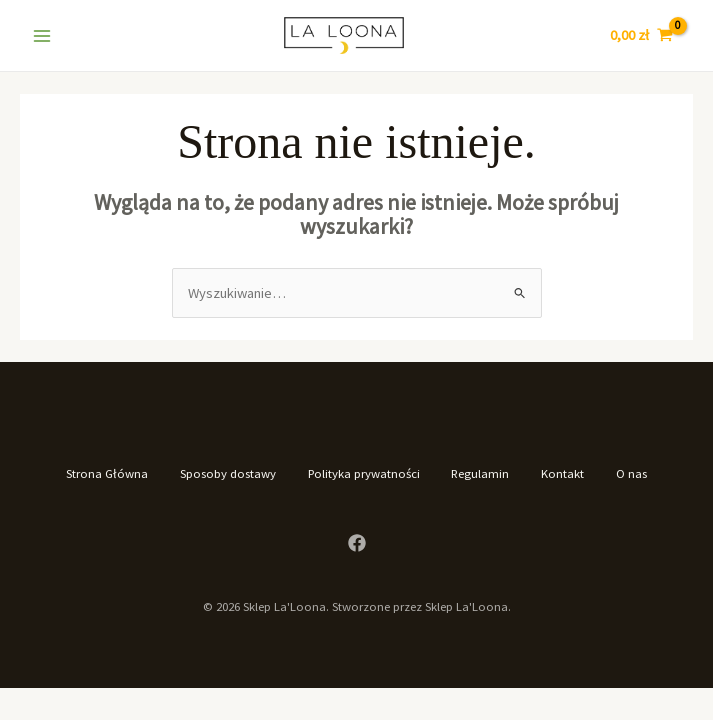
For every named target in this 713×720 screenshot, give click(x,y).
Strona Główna (107, 473)
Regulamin (481, 473)
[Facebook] (357, 543)
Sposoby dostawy (228, 473)
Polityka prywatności (364, 473)
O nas (632, 473)
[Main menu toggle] (42, 35)
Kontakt (563, 473)
